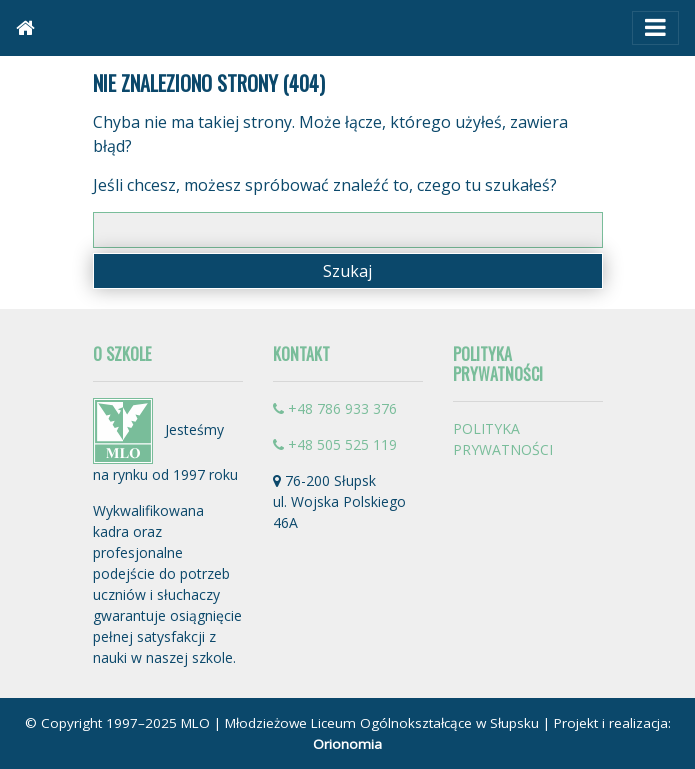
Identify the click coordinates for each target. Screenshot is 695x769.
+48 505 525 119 (335, 444)
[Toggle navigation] (655, 28)
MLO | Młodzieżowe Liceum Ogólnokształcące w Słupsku (360, 723)
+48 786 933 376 (335, 408)
